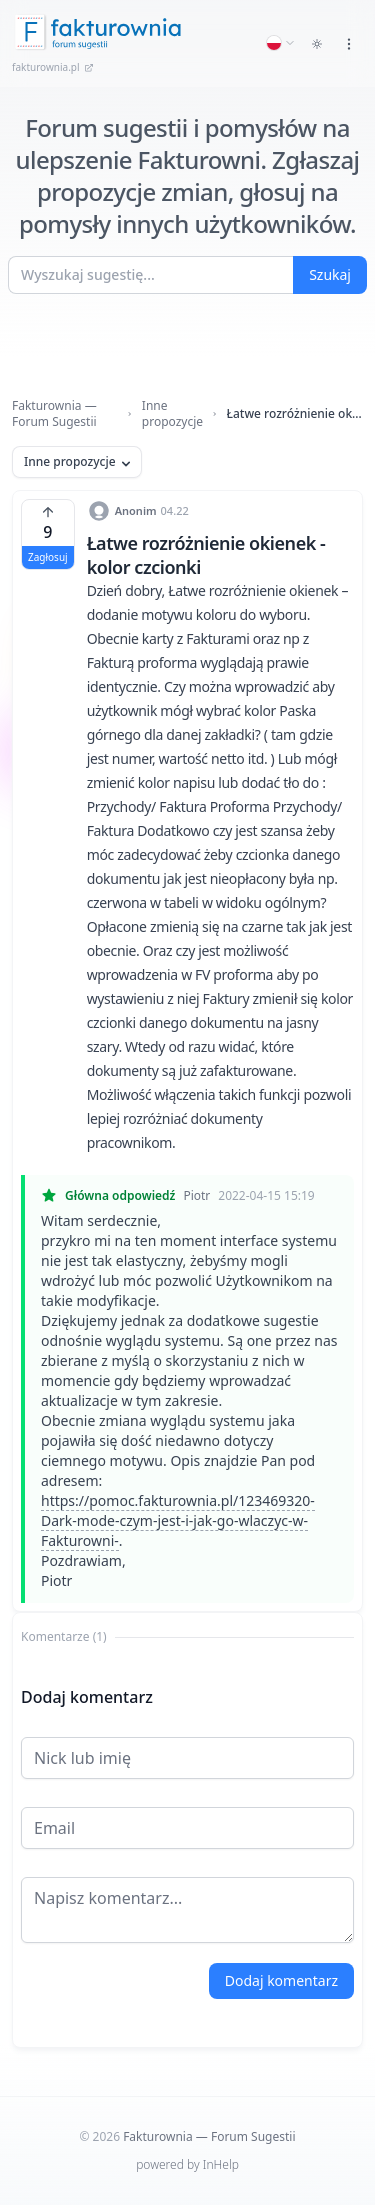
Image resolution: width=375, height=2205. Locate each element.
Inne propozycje (172, 414)
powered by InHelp (187, 2164)
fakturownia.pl (53, 67)
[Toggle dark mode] (317, 44)
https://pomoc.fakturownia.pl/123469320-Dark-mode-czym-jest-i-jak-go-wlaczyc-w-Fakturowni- (178, 1520)
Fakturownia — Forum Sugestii (54, 414)
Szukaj (330, 274)
